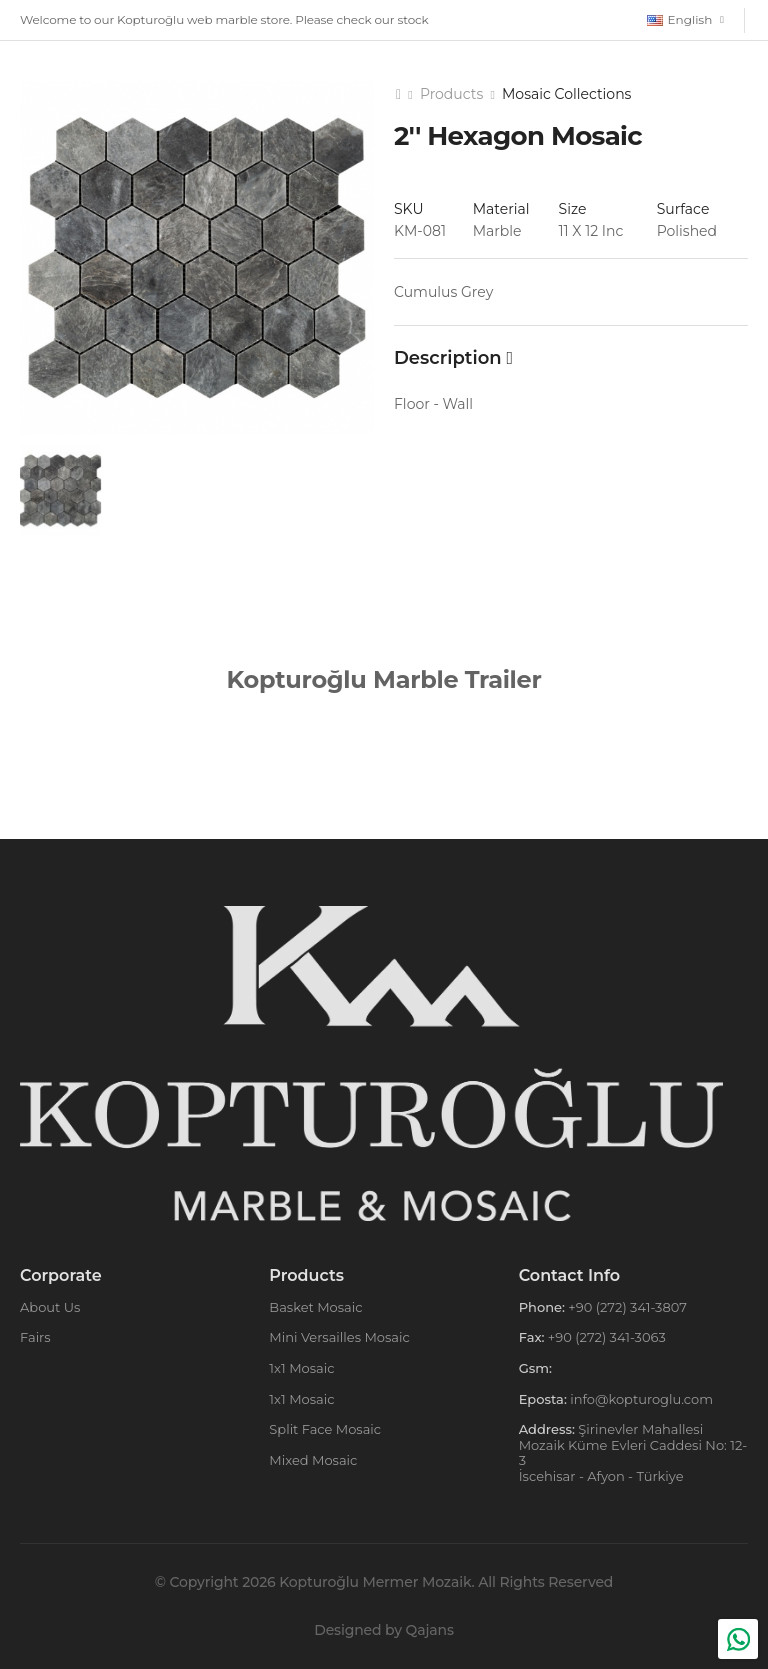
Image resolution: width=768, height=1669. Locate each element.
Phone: (542, 1307)
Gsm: (535, 1368)
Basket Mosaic (315, 1307)
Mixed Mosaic (313, 1460)
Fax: (532, 1337)
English (680, 19)
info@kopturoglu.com (640, 1399)
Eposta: (543, 1399)
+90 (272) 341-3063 (604, 1337)
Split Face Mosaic (325, 1429)
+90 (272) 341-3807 (626, 1307)
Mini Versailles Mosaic (339, 1337)
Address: (547, 1429)
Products (451, 94)
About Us (50, 1307)
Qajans (430, 1630)
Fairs (35, 1337)
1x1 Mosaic (301, 1368)
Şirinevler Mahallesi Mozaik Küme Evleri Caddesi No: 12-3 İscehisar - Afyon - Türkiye (633, 1452)
